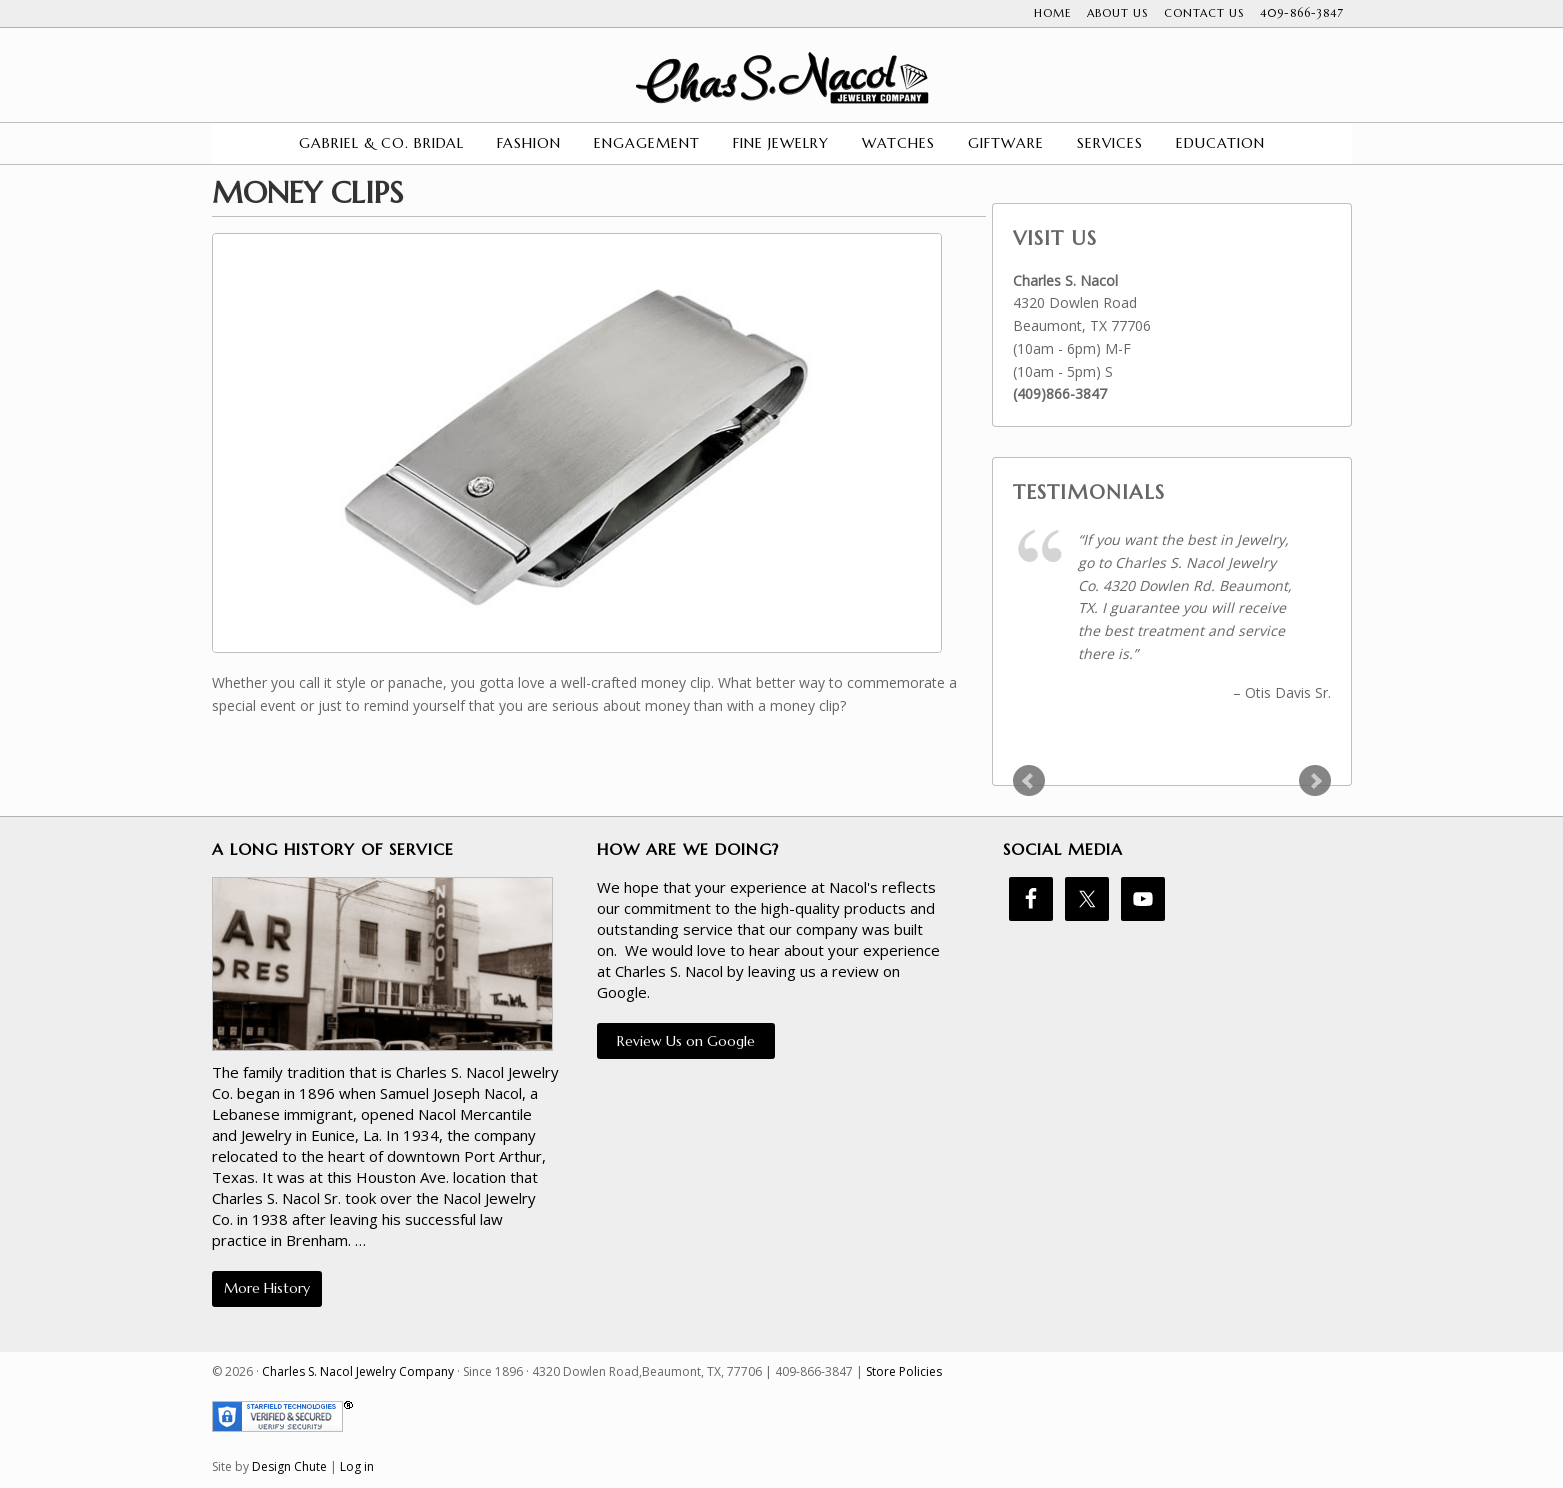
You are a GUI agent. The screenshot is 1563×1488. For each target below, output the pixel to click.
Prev (1029, 781)
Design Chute (289, 1466)
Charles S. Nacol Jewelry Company (782, 78)
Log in (357, 1466)
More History (267, 1288)
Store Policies (904, 1371)
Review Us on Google (686, 1041)
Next (1315, 781)
